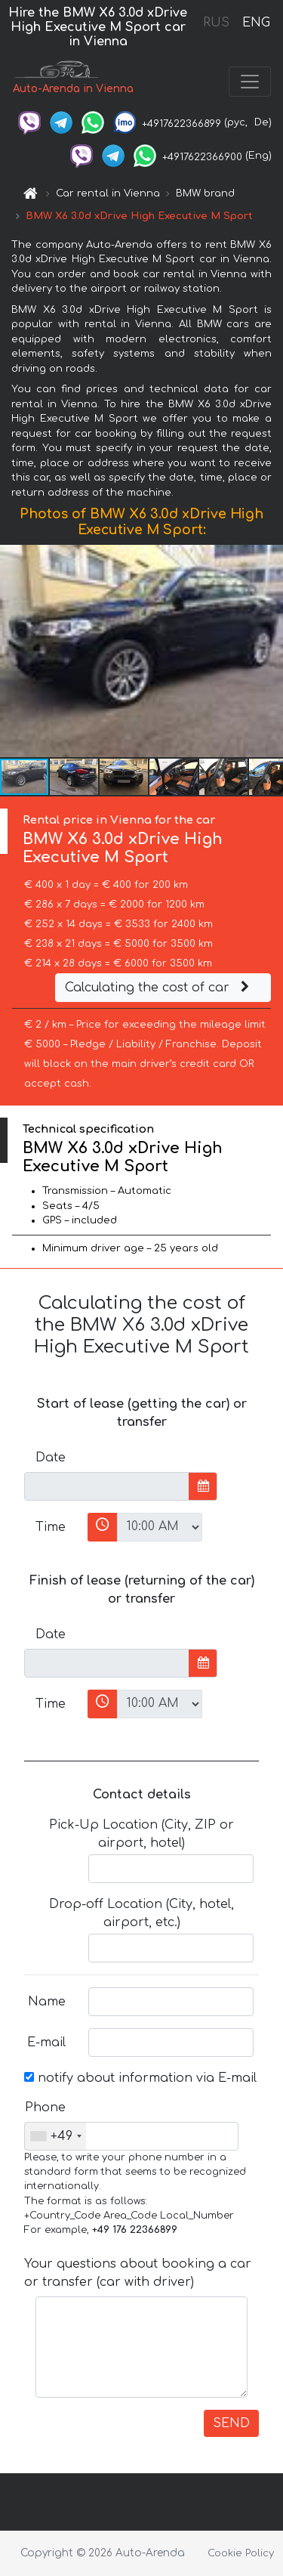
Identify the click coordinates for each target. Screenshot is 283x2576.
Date (50, 1457)
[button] (269, 651)
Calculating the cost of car (159, 987)
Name (47, 2002)
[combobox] (55, 2136)
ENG (255, 22)
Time (50, 1527)
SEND (231, 2423)
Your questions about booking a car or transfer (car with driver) (137, 2273)
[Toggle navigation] (250, 81)
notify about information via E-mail (140, 2078)
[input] (106, 1486)
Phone (45, 2107)
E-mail (46, 2042)
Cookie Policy (241, 2553)
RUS (216, 22)
